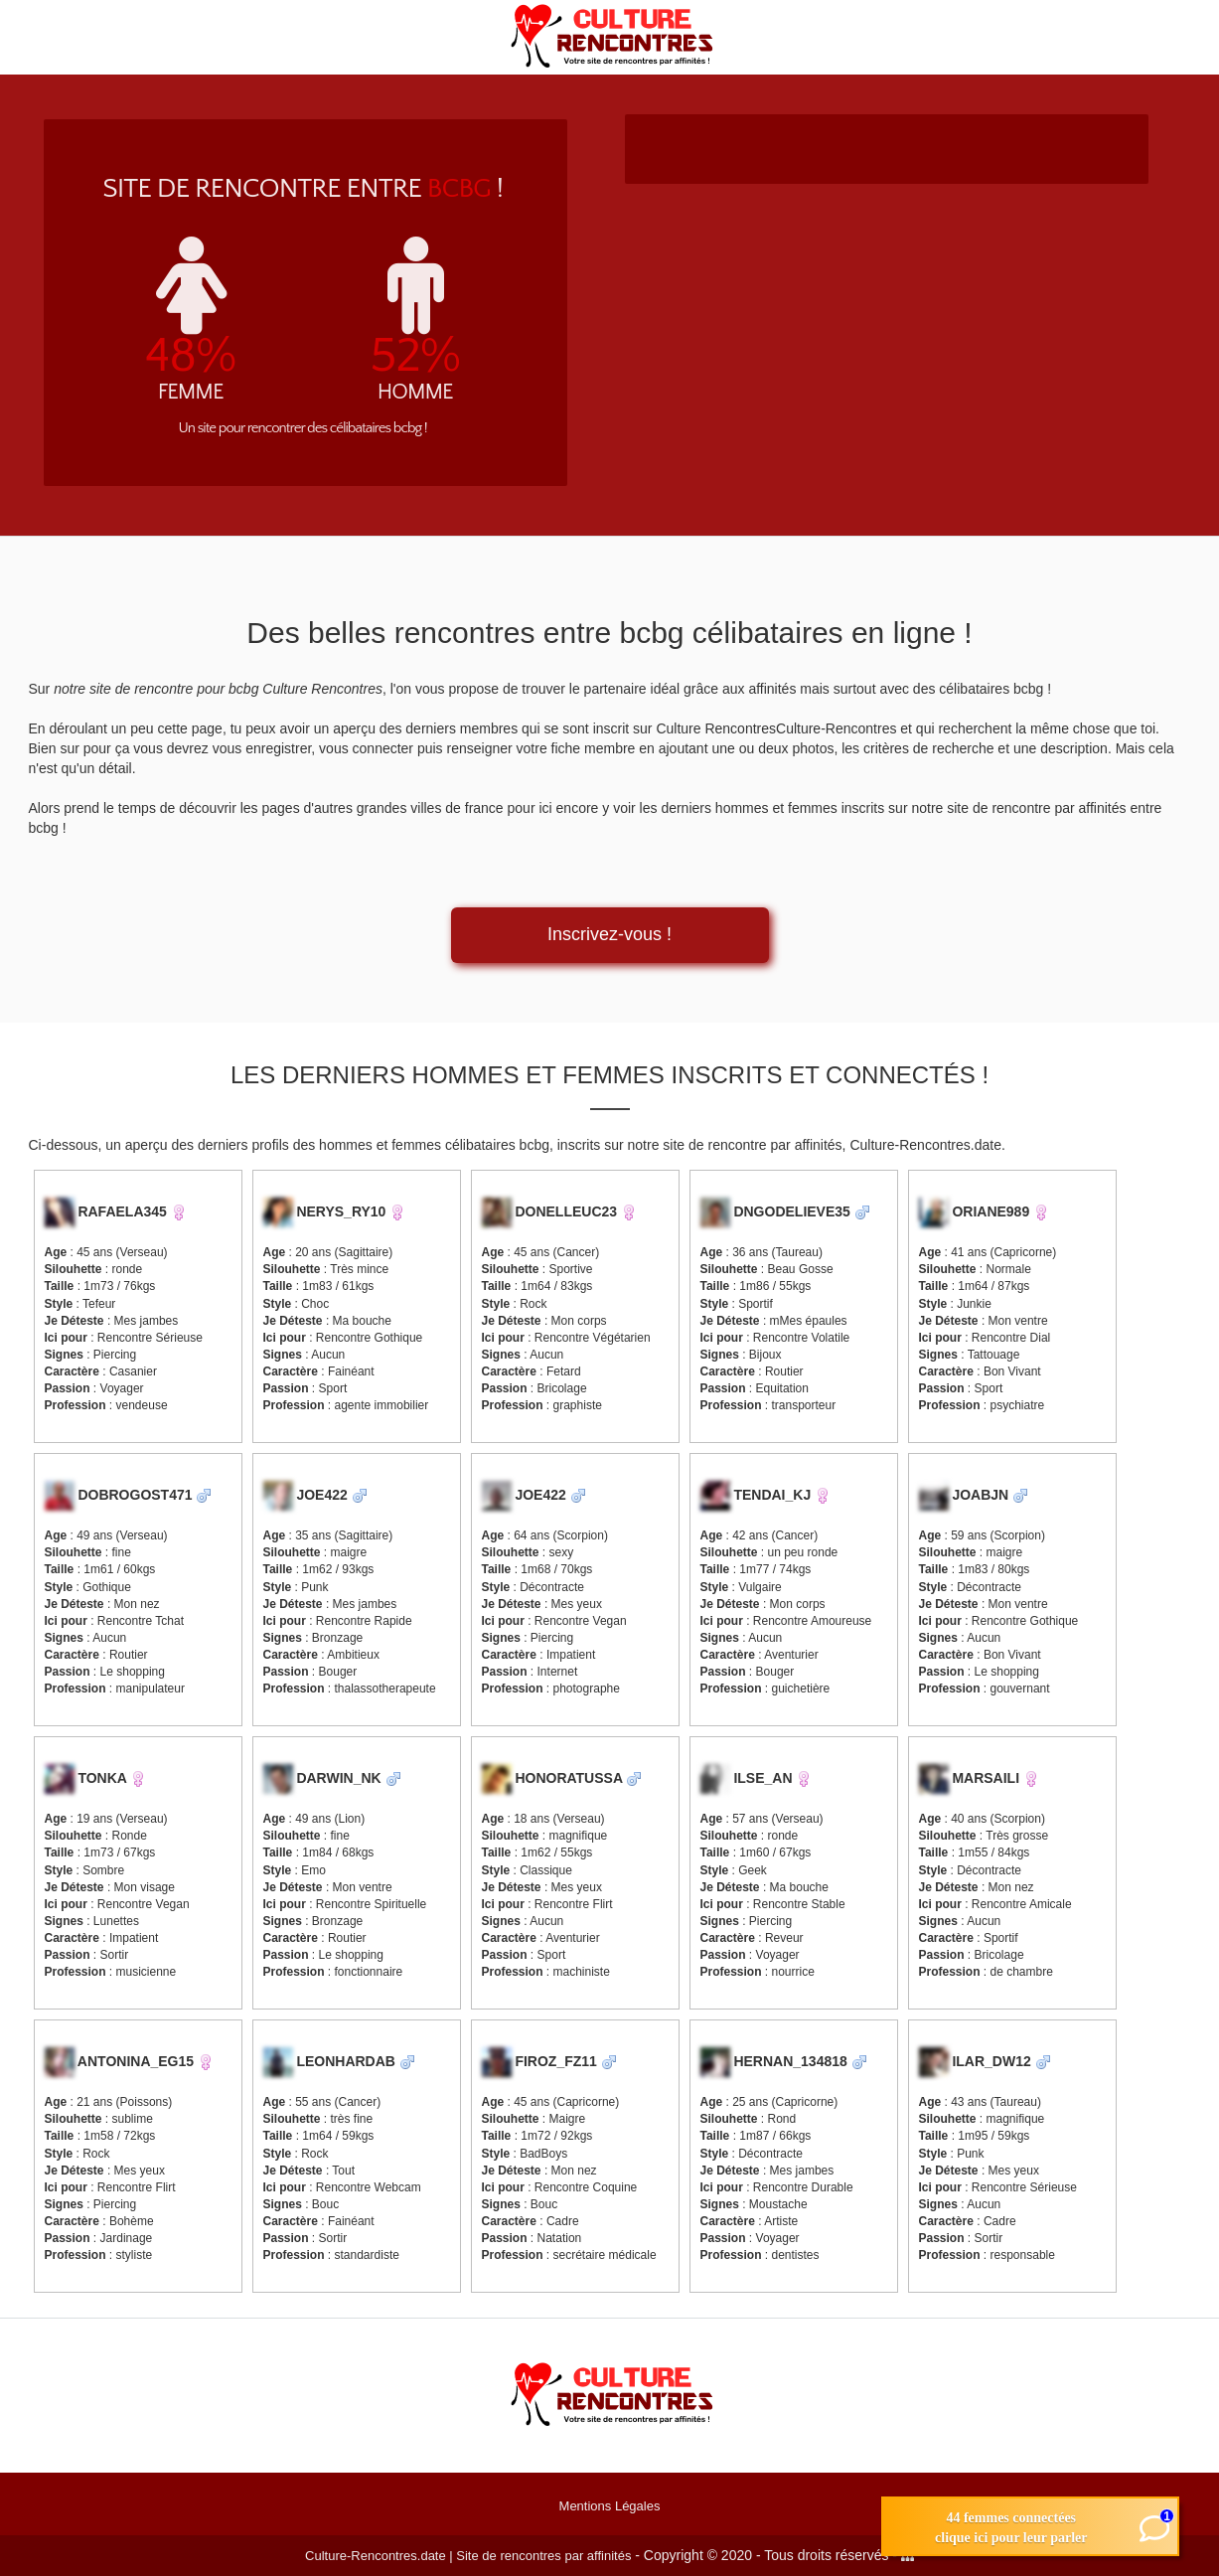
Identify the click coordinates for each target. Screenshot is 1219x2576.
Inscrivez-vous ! (609, 934)
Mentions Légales (610, 2505)
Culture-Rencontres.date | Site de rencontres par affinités (468, 2555)
